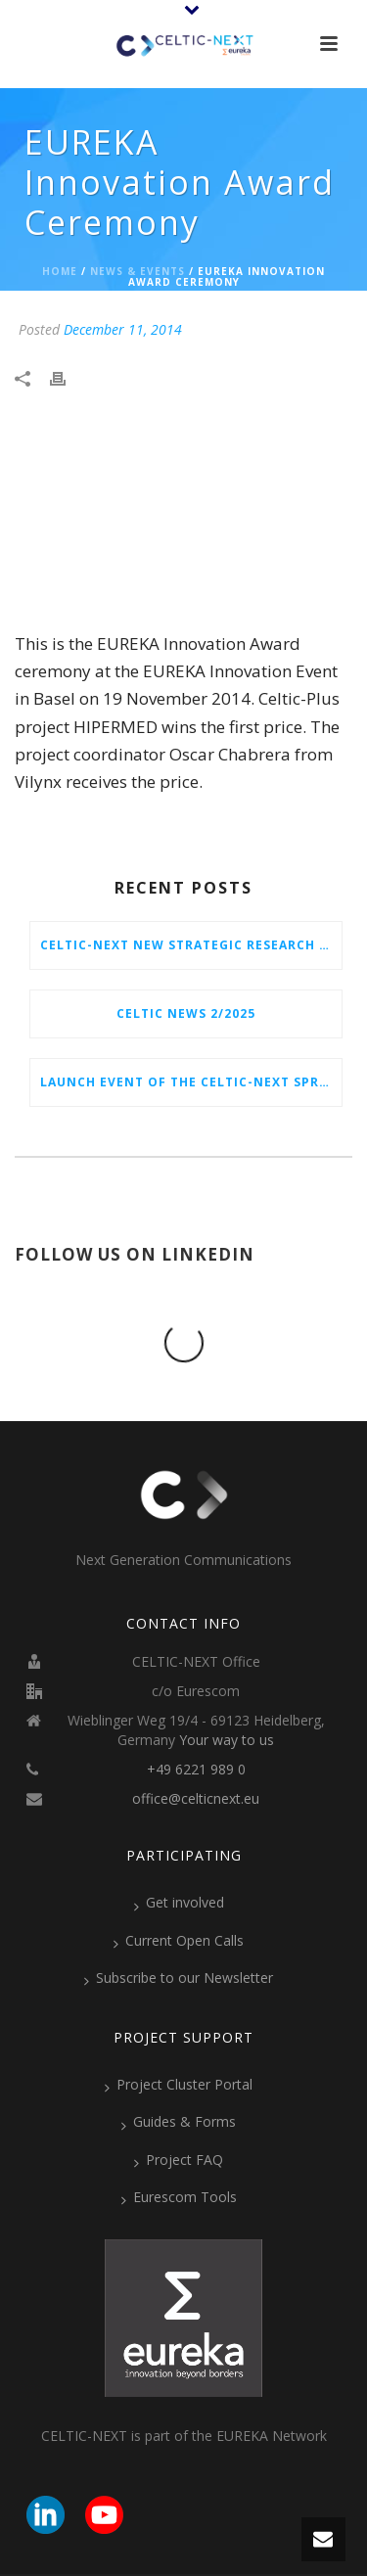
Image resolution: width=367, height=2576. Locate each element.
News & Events (137, 271)
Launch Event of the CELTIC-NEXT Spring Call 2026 (191, 1082)
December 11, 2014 (123, 329)
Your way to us (226, 1662)
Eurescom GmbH (163, 2516)
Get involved (179, 1824)
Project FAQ (178, 2082)
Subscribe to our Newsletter (178, 1899)
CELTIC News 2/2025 (185, 1013)
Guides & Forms (178, 2043)
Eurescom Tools (179, 2119)
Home (59, 271)
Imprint (268, 2516)
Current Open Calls (179, 1862)
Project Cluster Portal (178, 2006)
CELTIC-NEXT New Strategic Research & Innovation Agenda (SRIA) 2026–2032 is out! (191, 945)
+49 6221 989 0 (196, 1691)
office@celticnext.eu (195, 1720)
